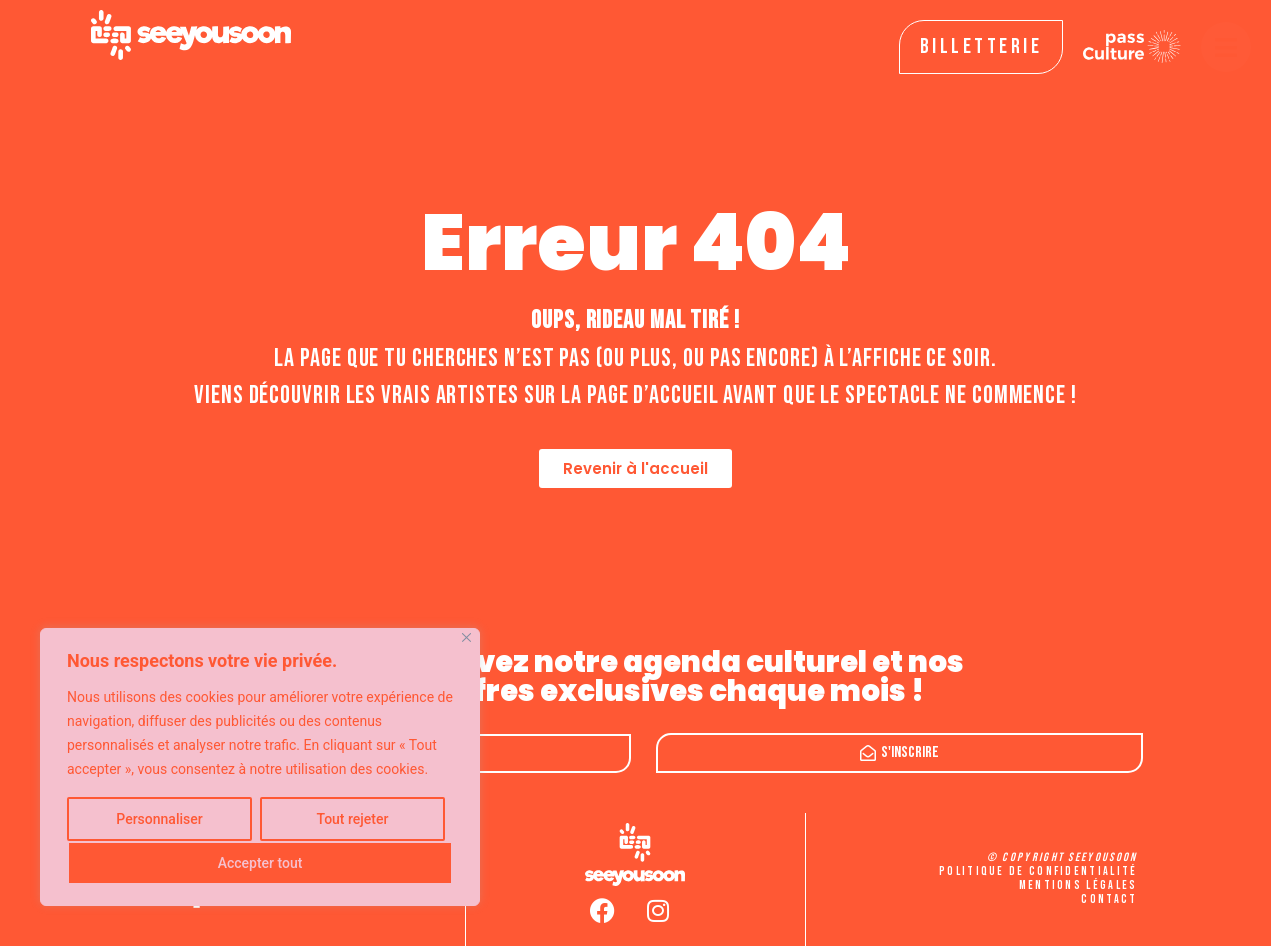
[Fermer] (466, 637)
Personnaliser (159, 819)
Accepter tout (260, 863)
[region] (260, 767)
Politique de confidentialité (1038, 871)
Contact (1109, 899)
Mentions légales (1078, 885)
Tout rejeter (353, 819)
